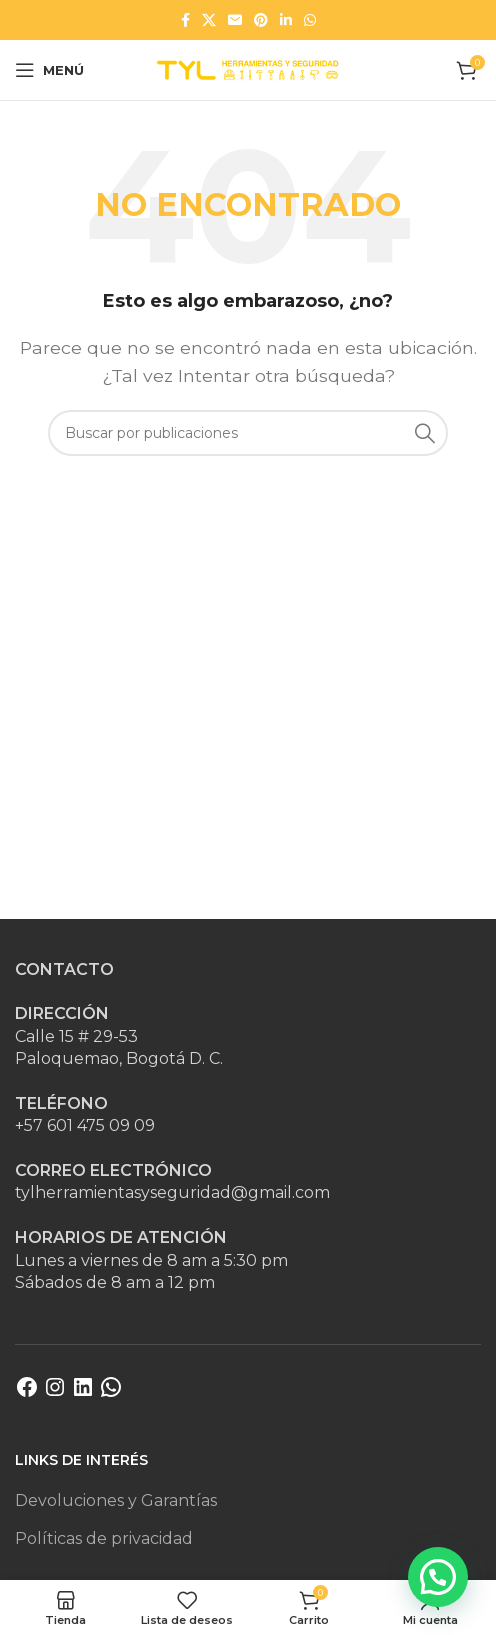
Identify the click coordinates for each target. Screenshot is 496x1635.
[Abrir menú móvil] (49, 70)
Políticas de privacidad (104, 1538)
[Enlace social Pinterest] (261, 20)
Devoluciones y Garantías (116, 1500)
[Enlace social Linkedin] (286, 20)
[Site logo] (248, 68)
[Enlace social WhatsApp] (310, 20)
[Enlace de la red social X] (209, 20)
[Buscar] (248, 433)
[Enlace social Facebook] (185, 20)
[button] (438, 1577)
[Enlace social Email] (235, 20)
